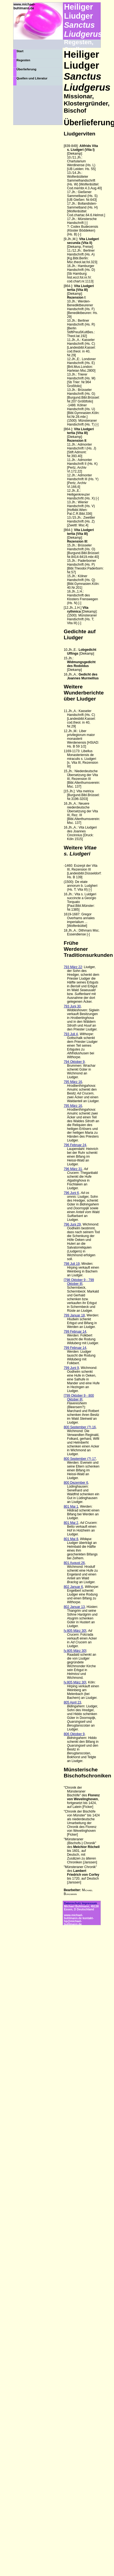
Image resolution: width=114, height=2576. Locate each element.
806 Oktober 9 (74, 1734)
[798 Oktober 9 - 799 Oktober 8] (79, 1282)
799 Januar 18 (74, 1315)
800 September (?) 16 (80, 1427)
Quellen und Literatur (32, 78)
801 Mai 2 (71, 1523)
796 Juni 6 (71, 1193)
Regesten (23, 60)
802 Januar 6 (73, 1587)
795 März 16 (73, 1082)
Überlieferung (26, 69)
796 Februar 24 (75, 1145)
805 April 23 (72, 1702)
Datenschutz (72, 1903)
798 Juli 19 (72, 1264)
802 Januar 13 (74, 1607)
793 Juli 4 (71, 1034)
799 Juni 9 (71, 1368)
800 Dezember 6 (76, 1483)
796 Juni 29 (72, 1224)
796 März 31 (73, 1169)
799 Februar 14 (75, 1331)
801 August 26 (74, 1563)
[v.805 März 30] (75, 1631)
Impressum (89, 1903)
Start (19, 51)
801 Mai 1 (71, 1506)
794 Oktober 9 (74, 1062)
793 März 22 (73, 967)
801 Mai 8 (71, 1539)
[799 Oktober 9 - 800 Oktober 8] (79, 1397)
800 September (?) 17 (80, 1459)
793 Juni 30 (72, 1006)
